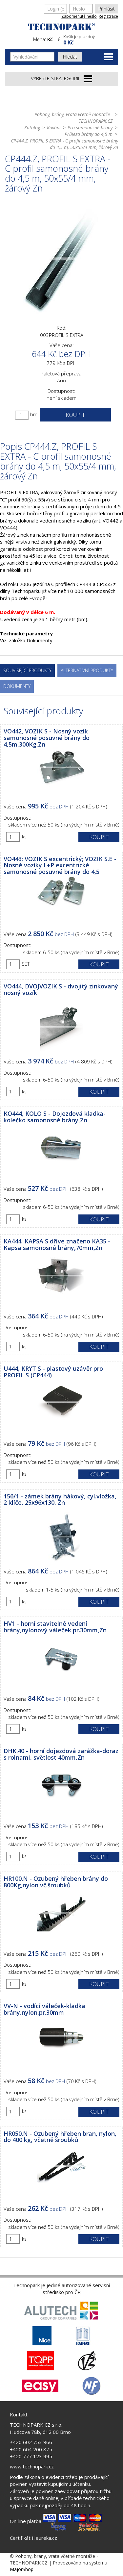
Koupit (75, 415)
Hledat (70, 57)
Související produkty (27, 670)
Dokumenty (17, 686)
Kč (49, 39)
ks (24, 836)
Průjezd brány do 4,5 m (89, 134)
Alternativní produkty (87, 670)
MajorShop (21, 2569)
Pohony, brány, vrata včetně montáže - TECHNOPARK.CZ (73, 117)
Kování (54, 127)
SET (26, 964)
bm (33, 414)
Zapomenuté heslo (79, 16)
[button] (90, 39)
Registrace (108, 16)
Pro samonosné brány (90, 127)
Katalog (32, 127)
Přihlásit (106, 9)
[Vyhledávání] (32, 57)
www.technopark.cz (32, 2466)
